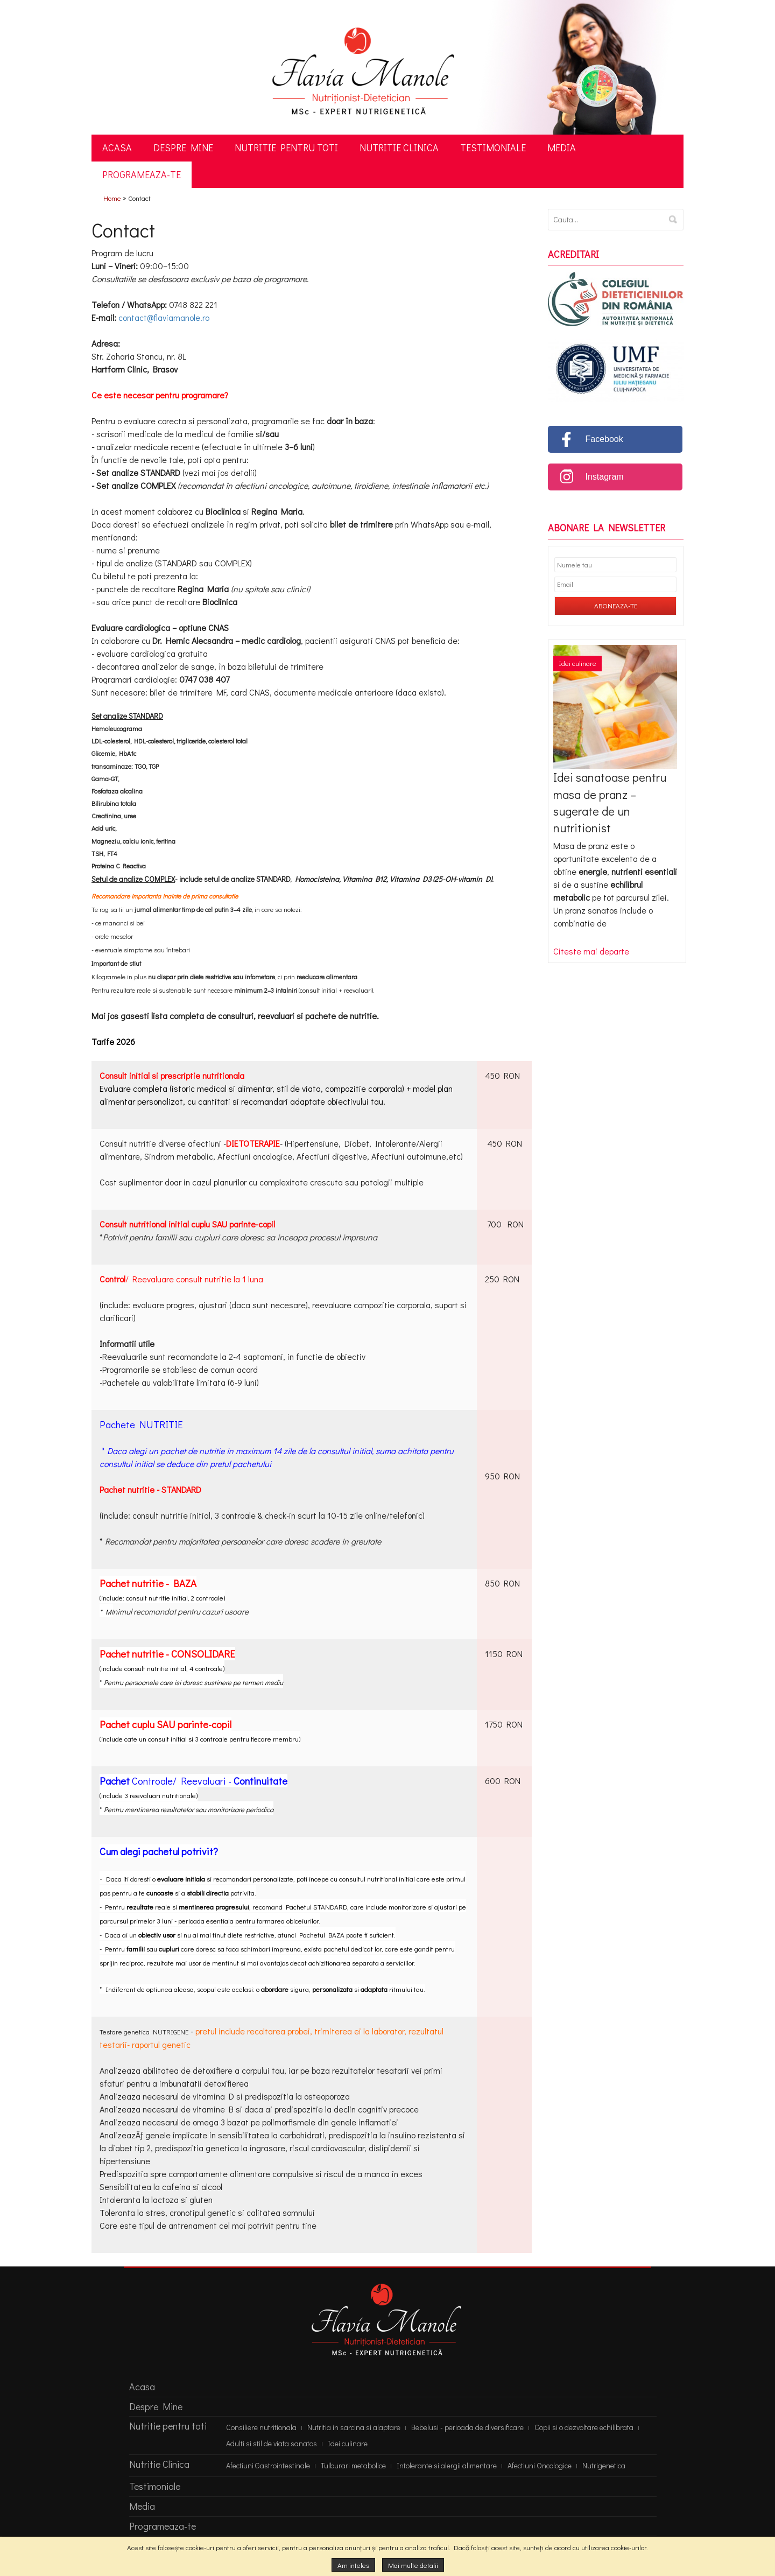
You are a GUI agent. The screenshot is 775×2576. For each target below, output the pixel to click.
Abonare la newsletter (606, 528)
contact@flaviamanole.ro (163, 317)
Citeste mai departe (591, 951)
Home (112, 197)
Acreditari (573, 254)
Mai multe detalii (413, 2565)
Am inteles (353, 2565)
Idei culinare (577, 663)
